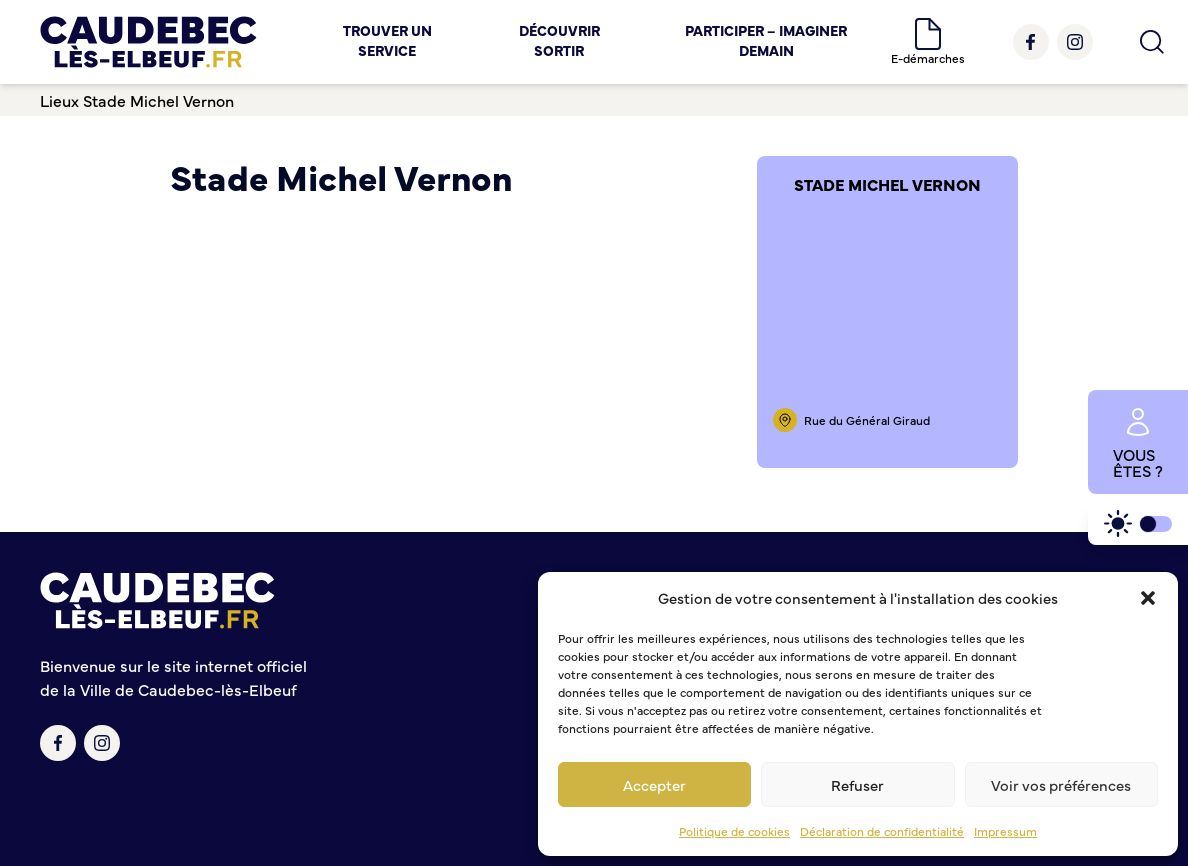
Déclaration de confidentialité (882, 831)
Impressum (1005, 831)
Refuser (857, 784)
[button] (1148, 598)
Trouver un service (387, 40)
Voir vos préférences (1061, 784)
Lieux (59, 100)
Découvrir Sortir (559, 40)
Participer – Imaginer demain (766, 40)
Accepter (654, 784)
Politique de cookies (734, 831)
